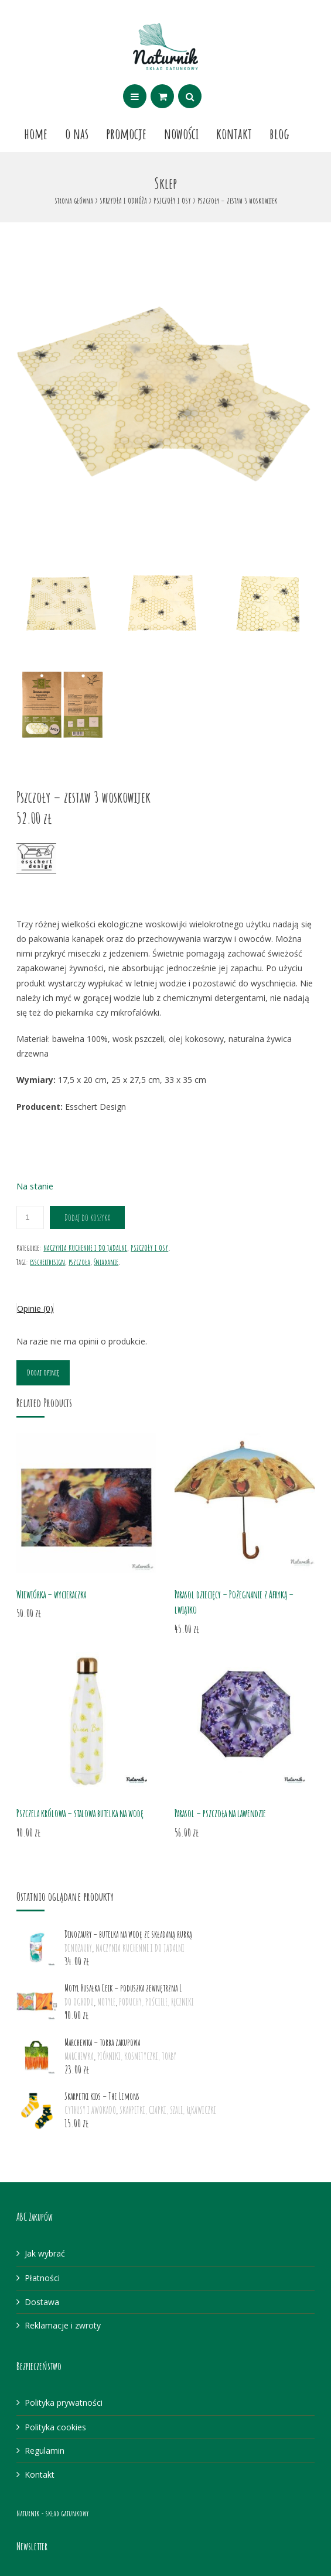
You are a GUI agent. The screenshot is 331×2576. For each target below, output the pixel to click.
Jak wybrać (45, 2253)
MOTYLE (106, 2002)
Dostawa (42, 2301)
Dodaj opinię (43, 1372)
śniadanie (106, 1262)
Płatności (42, 2277)
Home (35, 133)
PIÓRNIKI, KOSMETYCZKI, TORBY (136, 2056)
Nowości (181, 133)
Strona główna (73, 200)
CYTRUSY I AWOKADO (90, 2110)
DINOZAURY (78, 1948)
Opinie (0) (35, 1308)
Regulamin (44, 2450)
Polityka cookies (55, 2427)
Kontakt (234, 133)
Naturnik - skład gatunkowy (52, 2513)
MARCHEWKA (79, 2056)
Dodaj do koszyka (87, 1217)
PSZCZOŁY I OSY (172, 200)
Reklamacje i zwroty (63, 2325)
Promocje (126, 133)
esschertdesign (47, 1262)
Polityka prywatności (64, 2402)
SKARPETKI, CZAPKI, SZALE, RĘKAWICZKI (168, 2110)
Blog (279, 133)
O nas (76, 133)
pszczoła (79, 1262)
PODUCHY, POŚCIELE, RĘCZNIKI (156, 2002)
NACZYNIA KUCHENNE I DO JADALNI (85, 1248)
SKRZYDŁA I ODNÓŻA (123, 200)
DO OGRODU (79, 2002)
